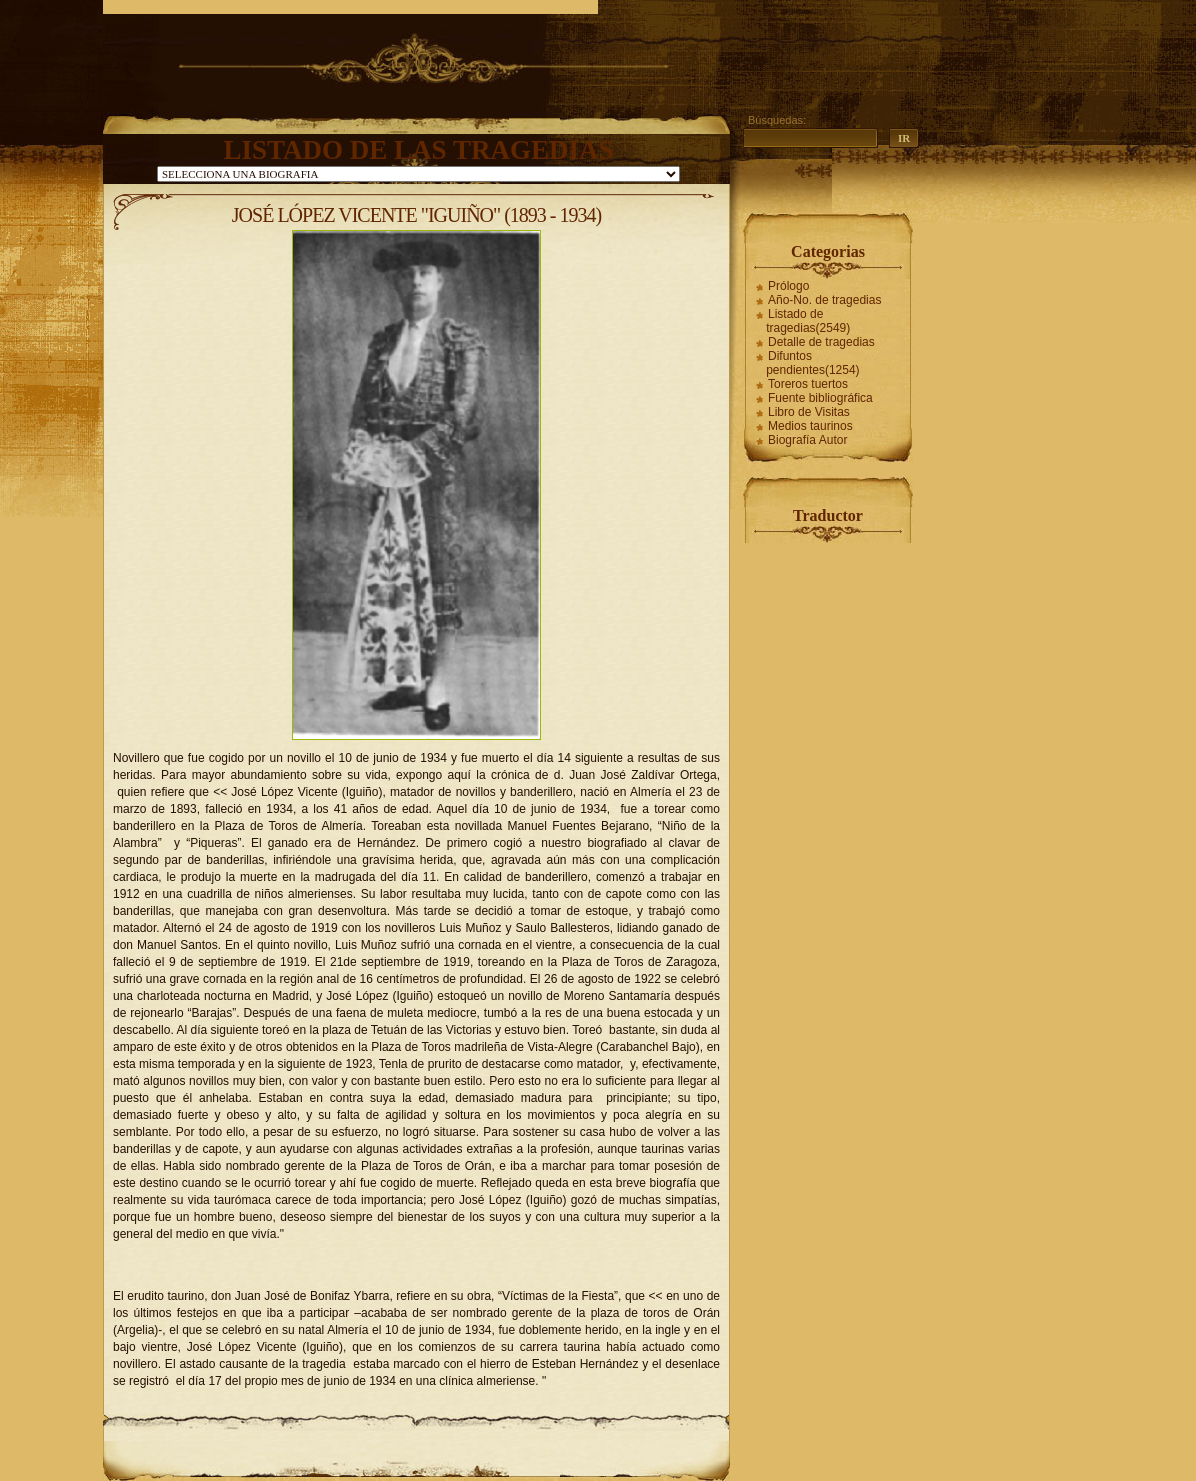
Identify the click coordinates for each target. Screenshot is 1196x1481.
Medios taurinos (810, 426)
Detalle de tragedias (821, 342)
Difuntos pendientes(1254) (812, 363)
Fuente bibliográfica (820, 398)
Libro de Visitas (809, 412)
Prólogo (788, 286)
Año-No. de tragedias (824, 300)
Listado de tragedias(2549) (808, 321)
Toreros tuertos (808, 384)
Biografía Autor (807, 440)
